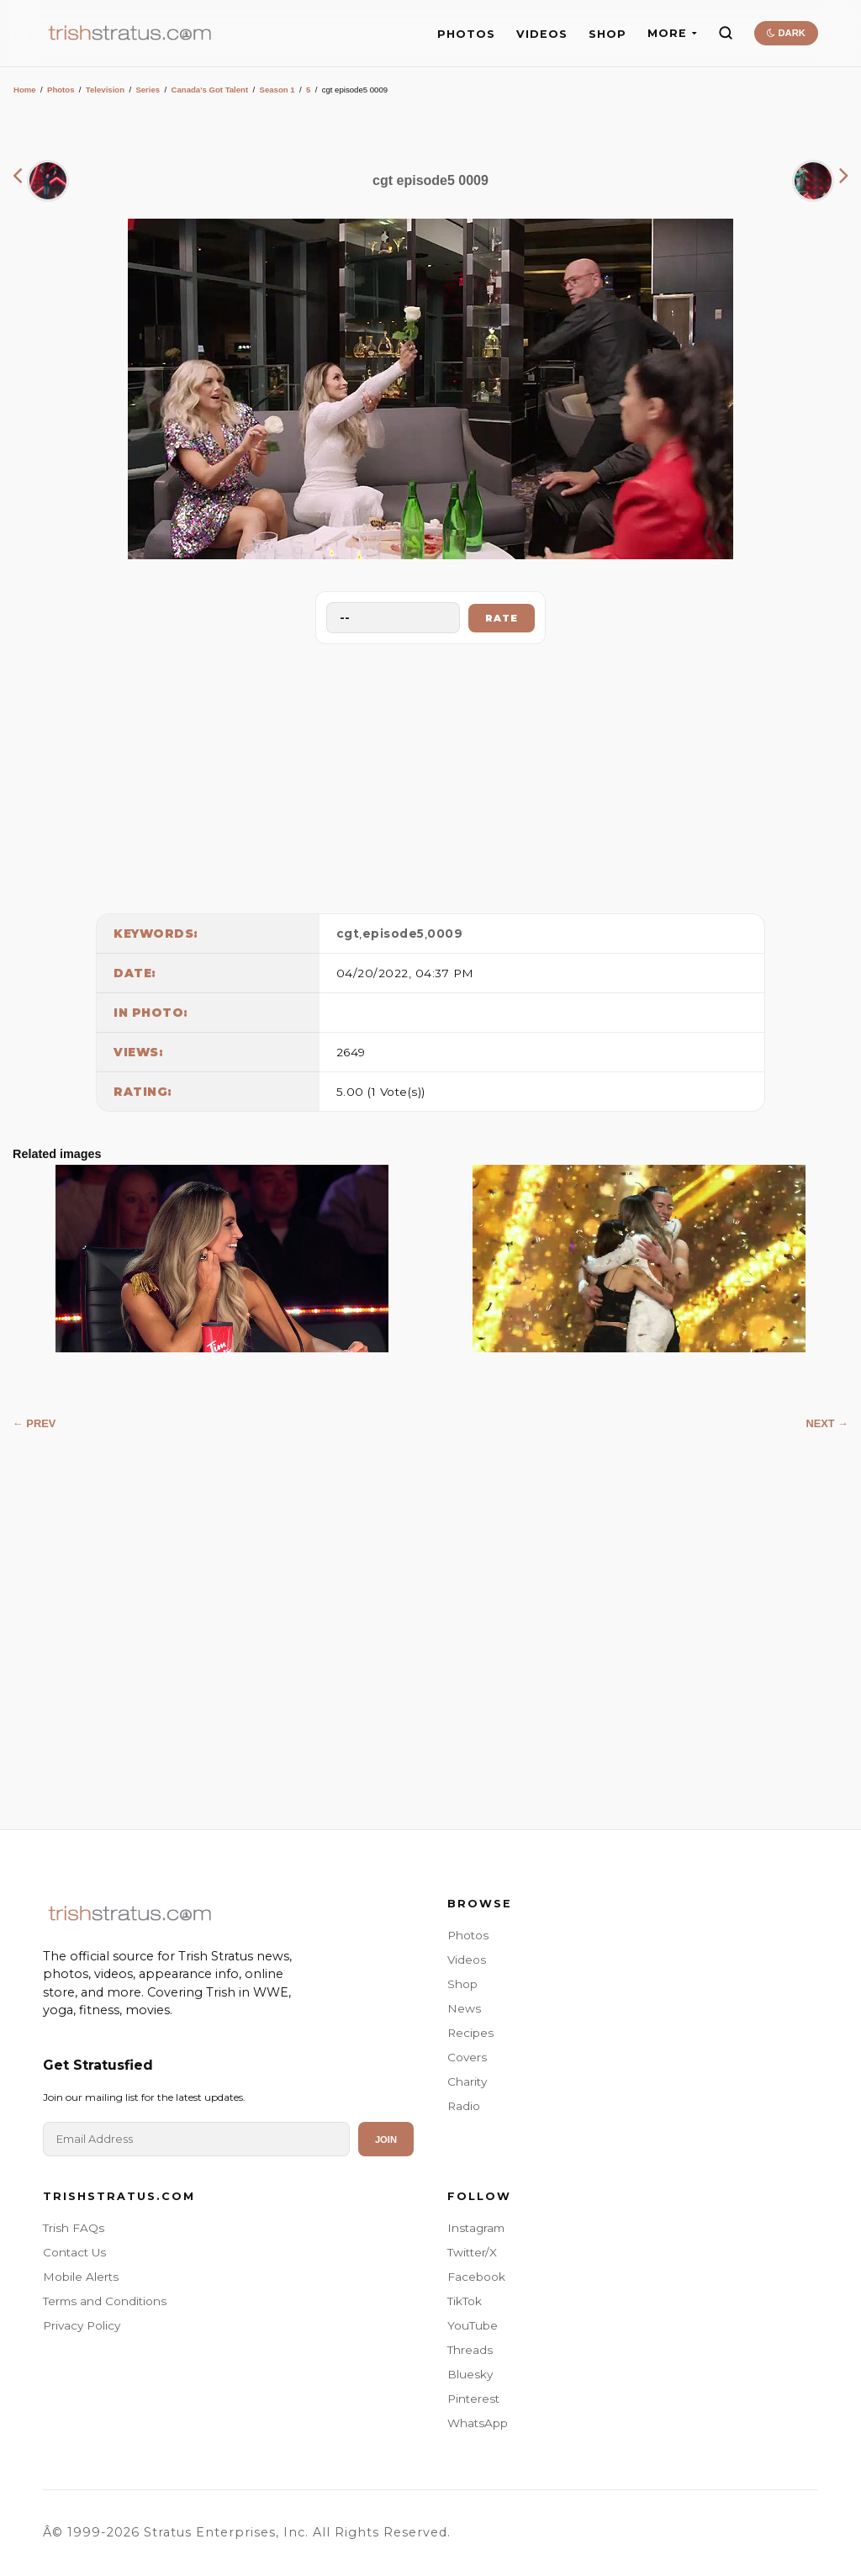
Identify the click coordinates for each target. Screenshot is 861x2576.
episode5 (393, 933)
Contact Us (74, 2252)
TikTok (464, 2301)
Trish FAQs (73, 2228)
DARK (786, 33)
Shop (462, 1984)
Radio (463, 2106)
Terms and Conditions (104, 2301)
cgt (348, 933)
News (464, 2008)
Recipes (470, 2032)
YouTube (472, 2325)
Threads (470, 2349)
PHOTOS (466, 34)
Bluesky (470, 2374)
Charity (467, 2081)
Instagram (475, 2228)
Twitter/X (472, 2252)
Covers (467, 2057)
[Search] (725, 32)
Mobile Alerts (81, 2276)
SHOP (607, 34)
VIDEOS (542, 34)
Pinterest (473, 2398)
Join (386, 2139)
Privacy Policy (81, 2325)
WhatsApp (477, 2423)
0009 (444, 933)
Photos (61, 89)
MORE (672, 33)
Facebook (476, 2276)
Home (24, 89)
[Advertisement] (430, 774)
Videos (466, 1959)
